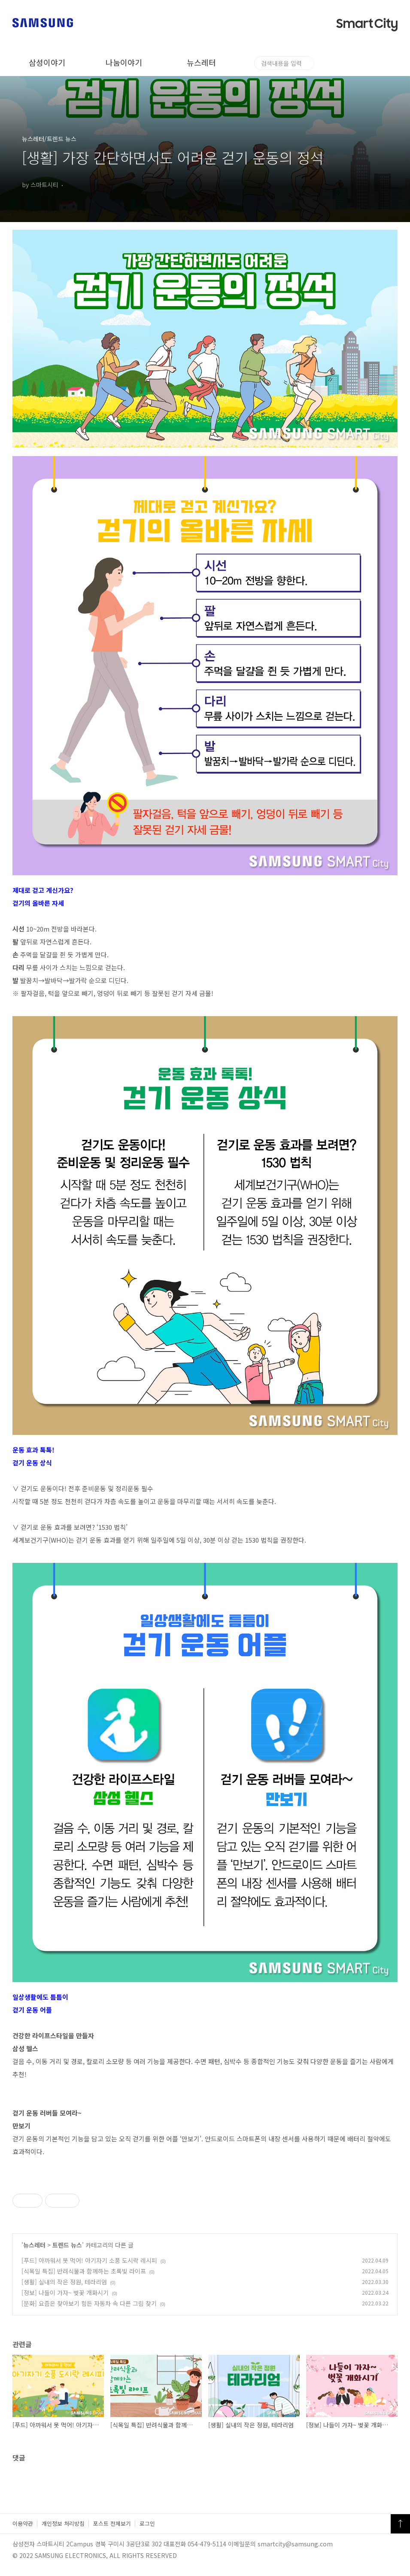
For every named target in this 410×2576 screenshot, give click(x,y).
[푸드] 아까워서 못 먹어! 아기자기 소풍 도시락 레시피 (89, 2260)
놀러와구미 (278, 62)
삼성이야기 (47, 62)
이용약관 (22, 2523)
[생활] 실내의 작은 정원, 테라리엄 (64, 2282)
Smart (367, 24)
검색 (392, 63)
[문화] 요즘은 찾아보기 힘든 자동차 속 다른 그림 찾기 (89, 2303)
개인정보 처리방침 (63, 2523)
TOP (400, 2523)
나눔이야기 (124, 62)
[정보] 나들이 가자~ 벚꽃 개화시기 (65, 2292)
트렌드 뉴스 (67, 2245)
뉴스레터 (201, 62)
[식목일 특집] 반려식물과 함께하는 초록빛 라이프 (83, 2271)
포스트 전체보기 (112, 2523)
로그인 (147, 2523)
